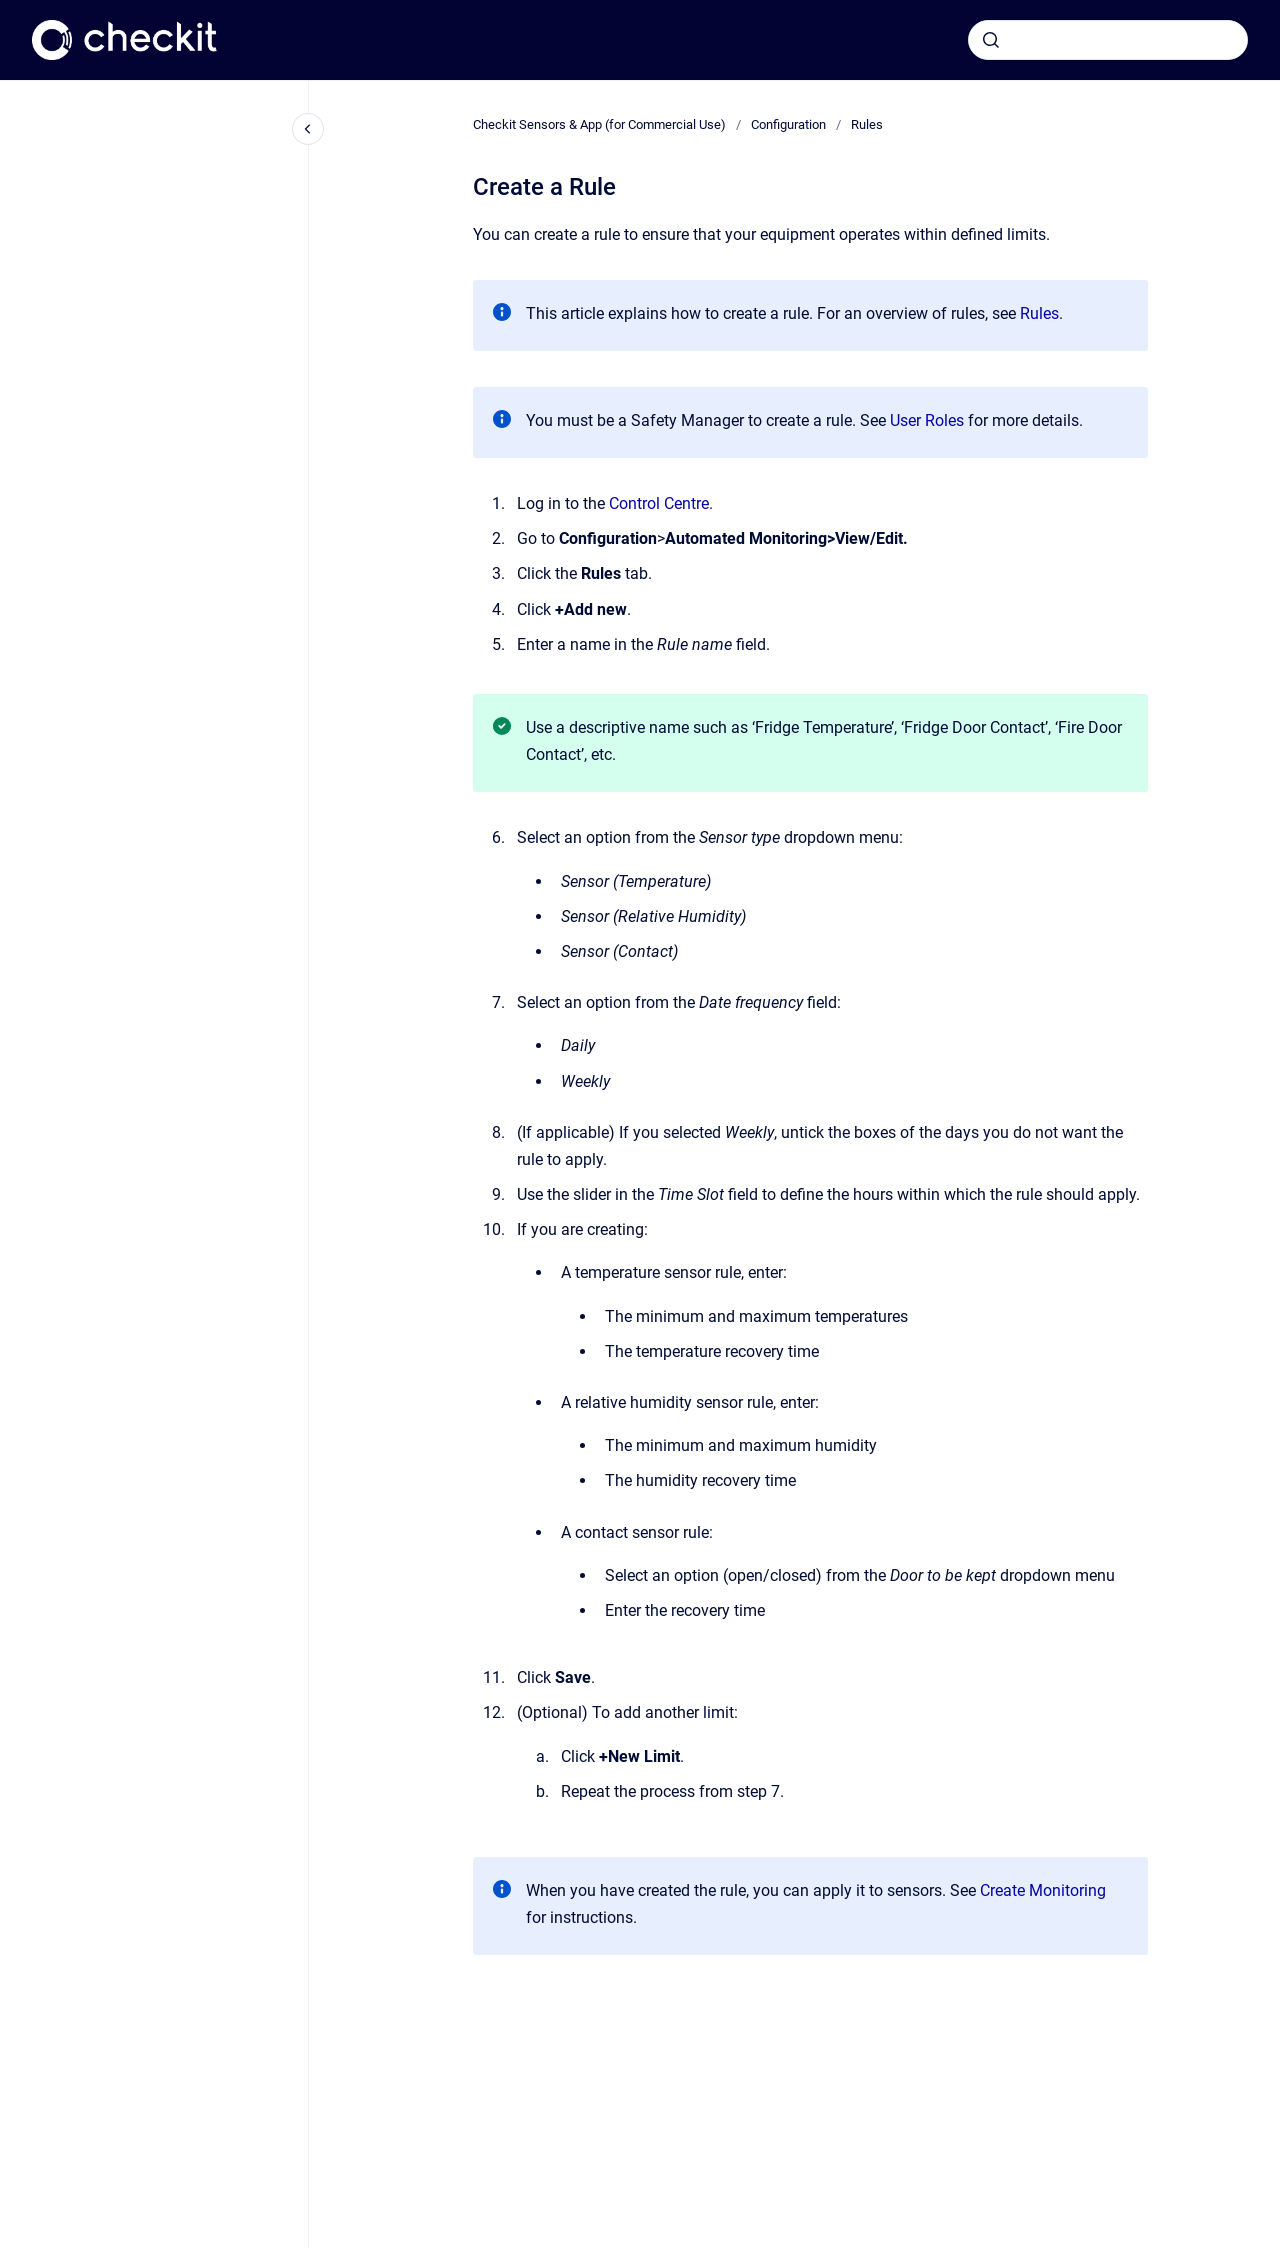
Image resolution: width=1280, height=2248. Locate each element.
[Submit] (991, 40)
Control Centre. (663, 503)
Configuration (788, 124)
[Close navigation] (308, 129)
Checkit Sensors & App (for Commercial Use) (599, 124)
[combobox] (1108, 40)
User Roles (927, 420)
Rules (867, 124)
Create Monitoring (1043, 1890)
